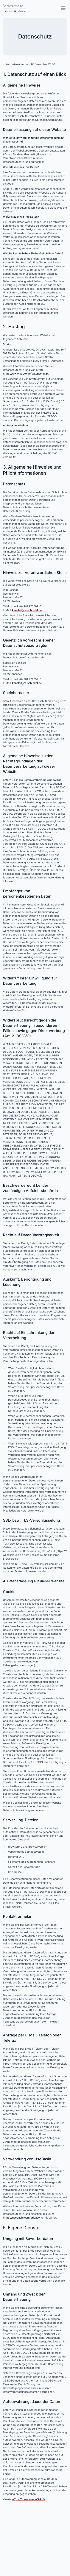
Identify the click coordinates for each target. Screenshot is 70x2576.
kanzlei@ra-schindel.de (27, 610)
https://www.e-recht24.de (28, 2499)
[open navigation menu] (63, 8)
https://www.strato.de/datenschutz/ (25, 373)
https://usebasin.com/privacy (21, 2217)
